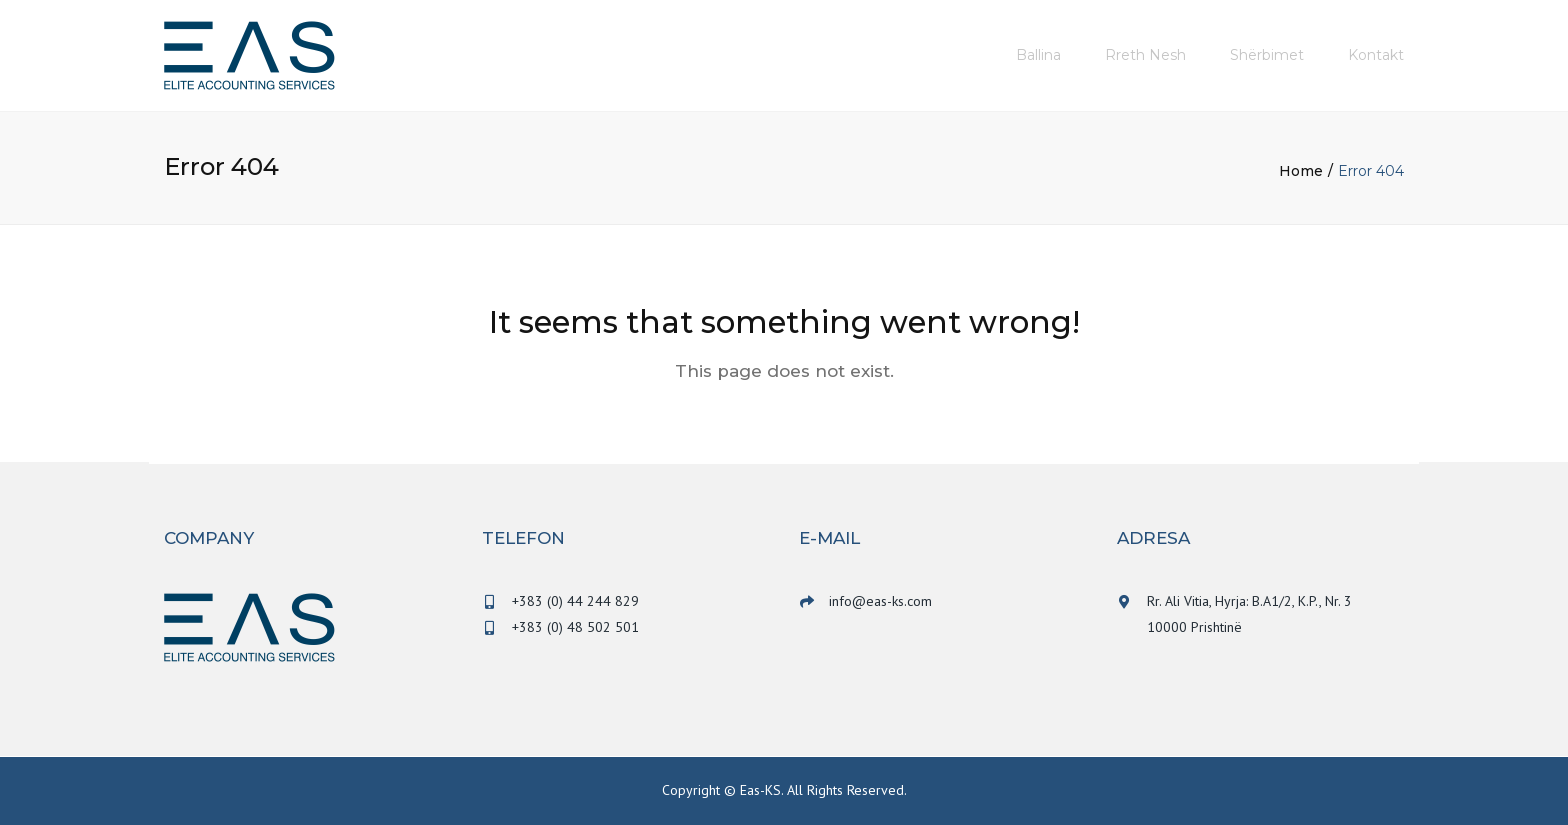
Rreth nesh (1145, 55)
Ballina (1038, 55)
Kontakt (1376, 55)
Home (1301, 171)
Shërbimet (1267, 55)
